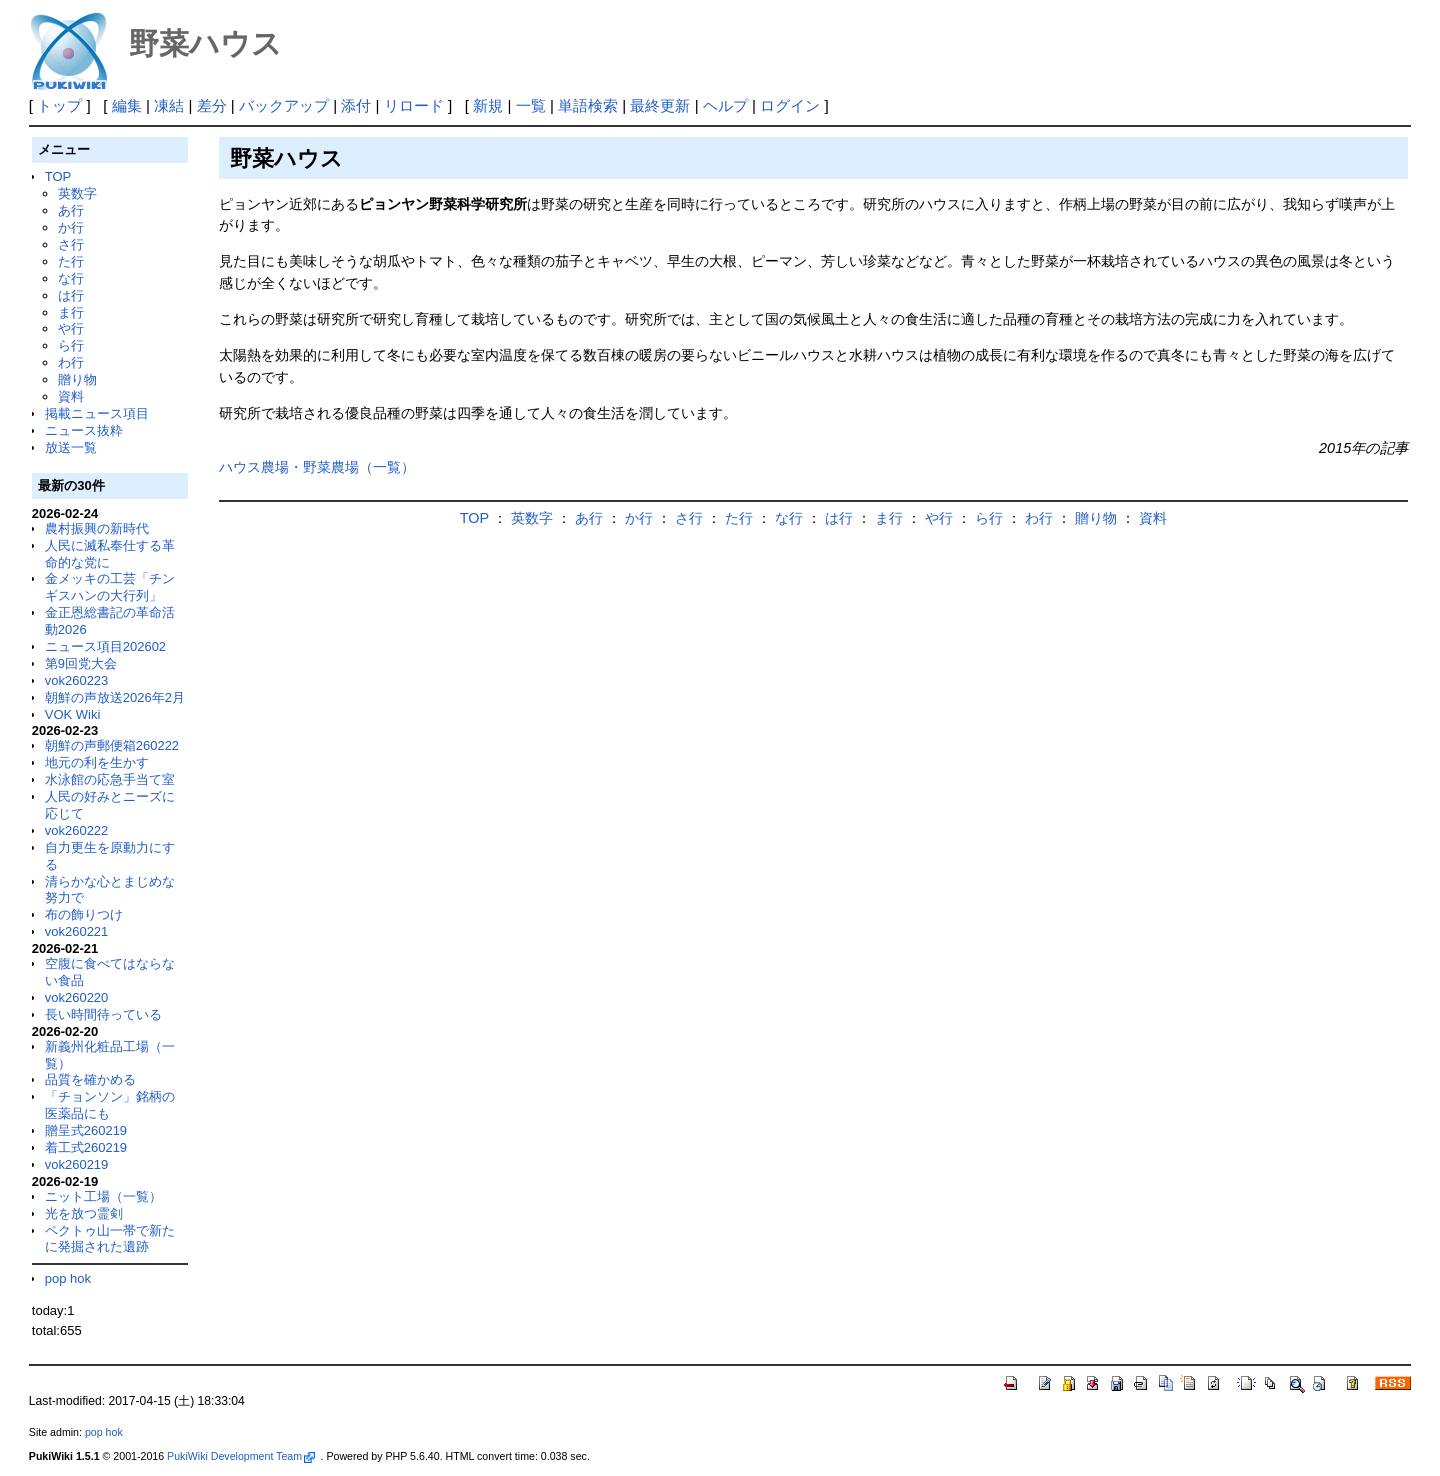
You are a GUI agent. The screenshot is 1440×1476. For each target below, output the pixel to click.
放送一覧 (71, 447)
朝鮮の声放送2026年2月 (115, 697)
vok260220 (77, 997)
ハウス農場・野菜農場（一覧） (317, 467)
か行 (71, 227)
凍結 (169, 105)
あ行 (71, 210)
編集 (127, 105)
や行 (71, 328)
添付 (356, 105)
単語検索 (588, 105)
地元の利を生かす (97, 762)
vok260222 (77, 830)
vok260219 (77, 1164)
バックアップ (284, 105)
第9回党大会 (81, 663)
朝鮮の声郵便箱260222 (112, 745)
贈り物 (77, 379)
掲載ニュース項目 (97, 413)
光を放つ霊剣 (84, 1213)
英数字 (77, 193)
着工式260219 (86, 1147)
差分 (212, 105)
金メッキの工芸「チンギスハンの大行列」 (110, 587)
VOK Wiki (73, 714)
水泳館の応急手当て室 (110, 779)
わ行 (71, 362)
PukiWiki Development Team (241, 1456)
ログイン (790, 105)
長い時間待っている (103, 1014)
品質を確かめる (90, 1079)
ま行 (71, 312)
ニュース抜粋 (84, 430)
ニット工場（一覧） (103, 1196)
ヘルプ (725, 105)
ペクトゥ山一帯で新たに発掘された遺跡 (110, 1239)
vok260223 (77, 680)
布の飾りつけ (84, 914)
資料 (71, 396)
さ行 (71, 244)
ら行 (71, 345)
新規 (488, 105)
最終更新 (660, 105)
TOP (58, 176)
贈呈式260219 (86, 1130)
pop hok (68, 1278)
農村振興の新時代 (97, 528)
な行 (71, 278)
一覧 (531, 105)
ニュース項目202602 (105, 646)
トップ (59, 105)
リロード (414, 105)
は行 (71, 295)
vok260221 (77, 931)
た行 (71, 261)
